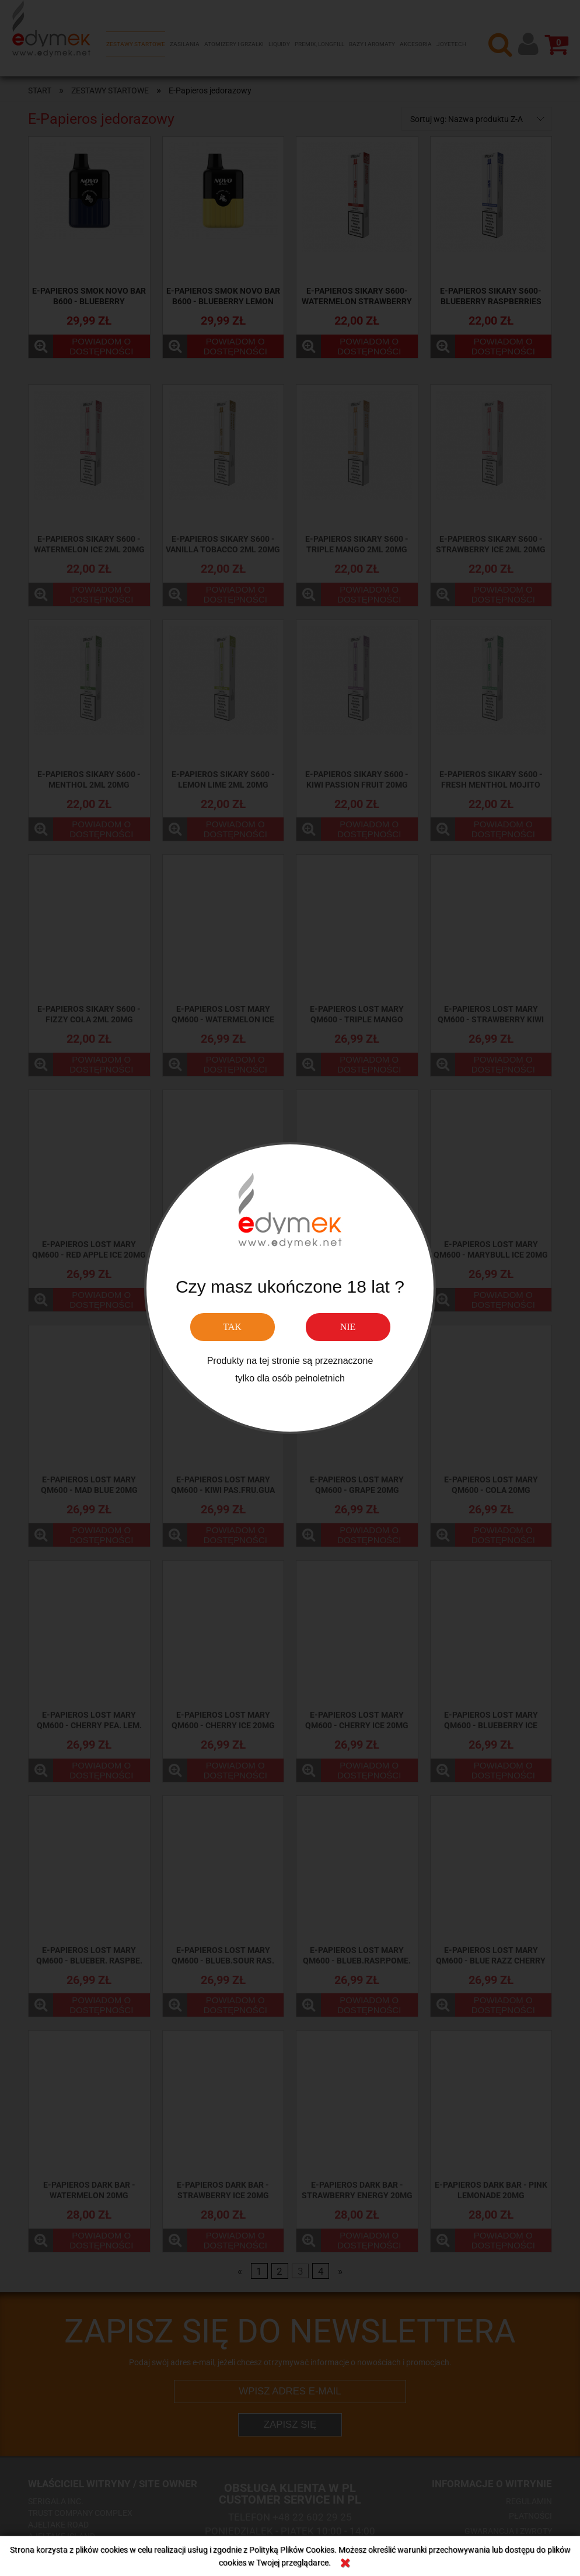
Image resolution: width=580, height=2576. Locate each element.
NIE (348, 1327)
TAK (232, 1327)
